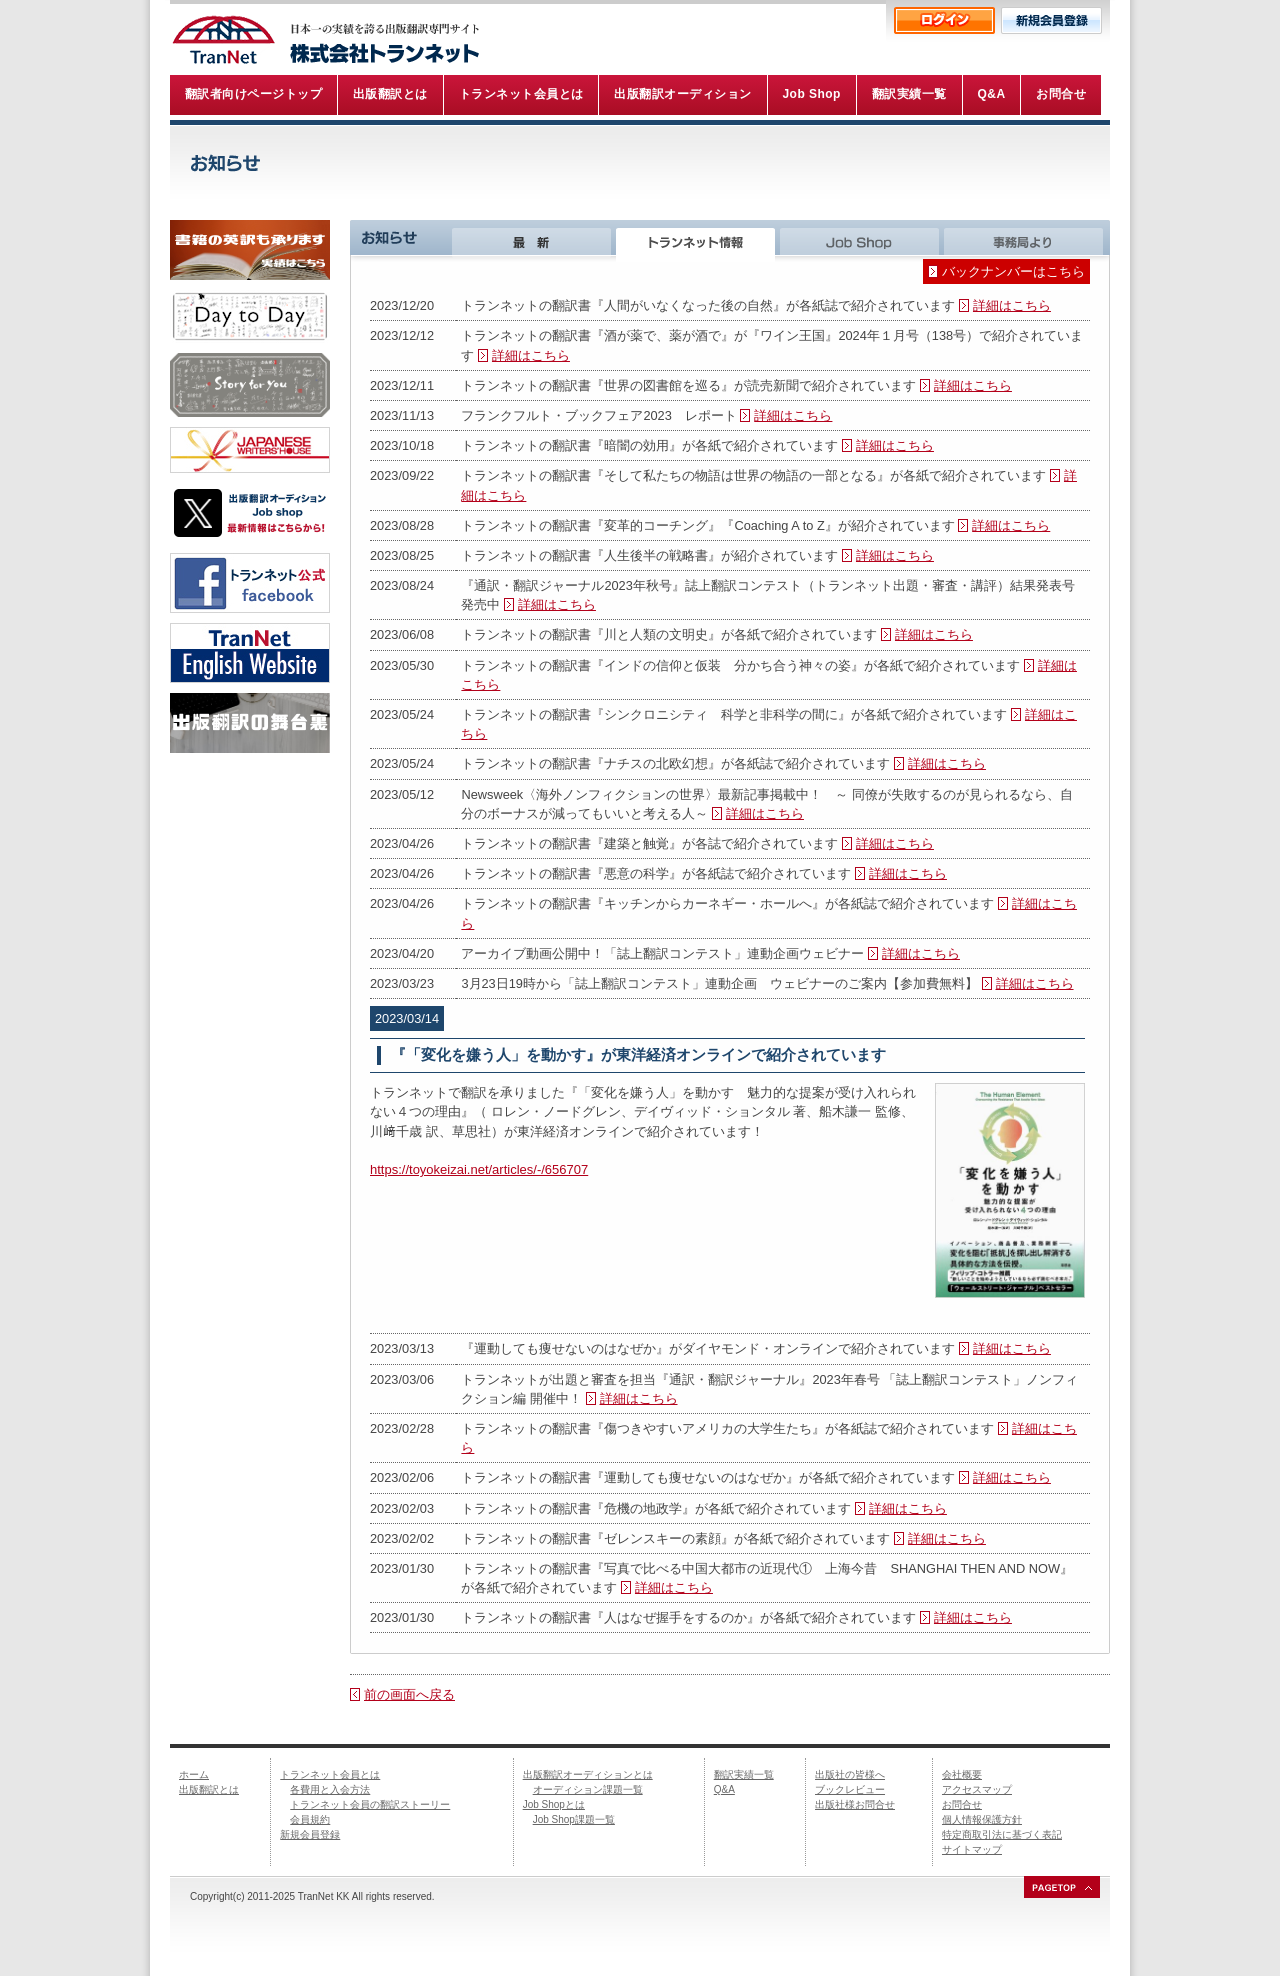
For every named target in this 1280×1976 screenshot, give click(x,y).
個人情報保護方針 (982, 1819)
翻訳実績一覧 (744, 1774)
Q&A (724, 1789)
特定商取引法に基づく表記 (1002, 1834)
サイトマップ (972, 1849)
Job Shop (862, 241)
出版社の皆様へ (850, 1774)
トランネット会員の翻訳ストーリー (370, 1804)
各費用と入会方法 (330, 1789)
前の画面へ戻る (409, 1694)
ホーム (194, 1774)
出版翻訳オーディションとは (588, 1774)
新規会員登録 (310, 1834)
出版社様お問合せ (855, 1804)
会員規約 (310, 1819)
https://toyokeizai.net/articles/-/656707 (479, 1169)
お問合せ (962, 1804)
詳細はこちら (1012, 305)
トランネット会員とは (330, 1774)
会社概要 (962, 1774)
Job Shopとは (554, 1804)
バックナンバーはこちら (1013, 271)
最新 (534, 241)
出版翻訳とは (209, 1789)
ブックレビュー (850, 1789)
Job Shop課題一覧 (574, 1819)
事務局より (1027, 241)
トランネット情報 (698, 241)
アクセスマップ (977, 1789)
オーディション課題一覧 (588, 1789)
